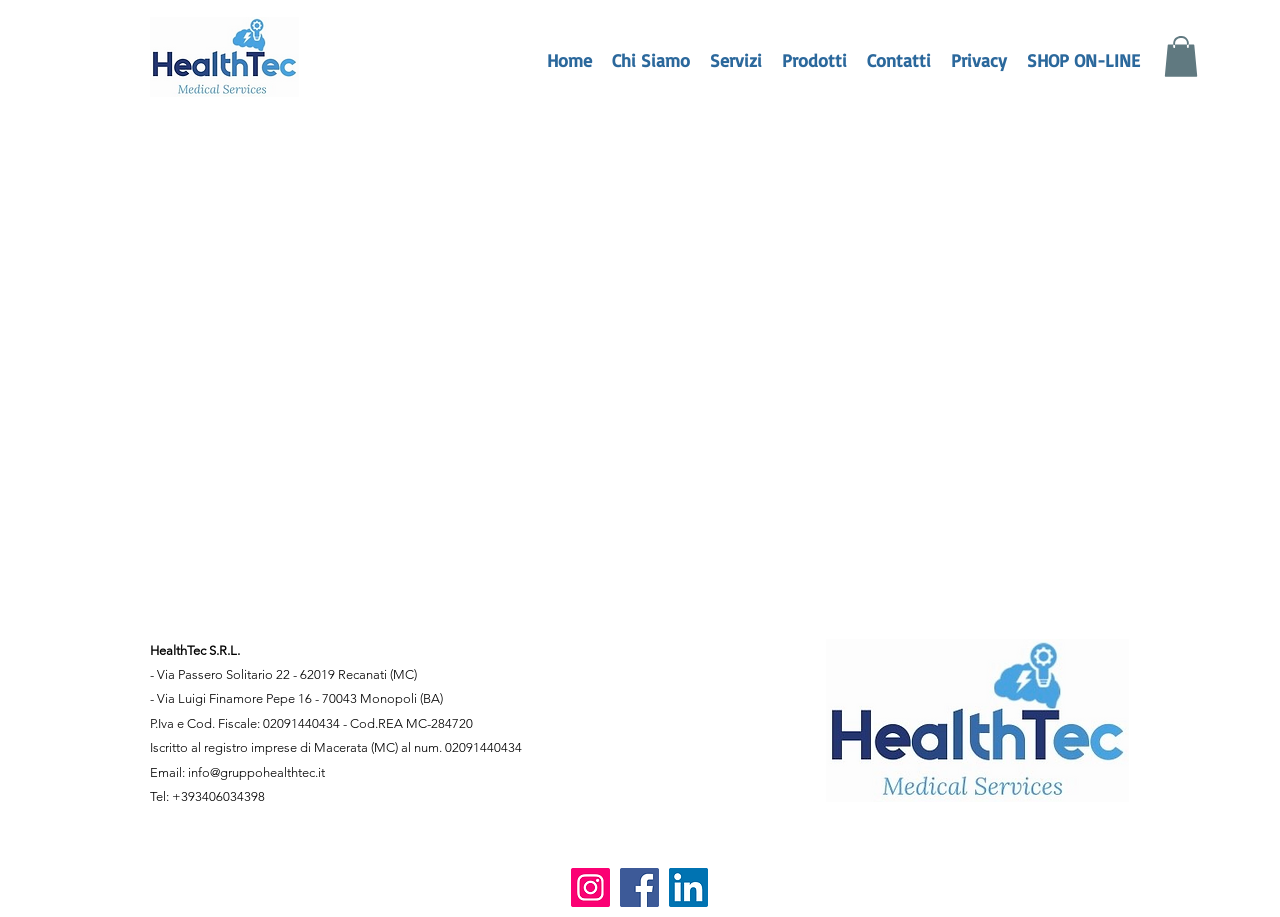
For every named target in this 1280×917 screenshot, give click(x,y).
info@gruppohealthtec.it (256, 772)
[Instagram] (590, 887)
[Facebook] (639, 887)
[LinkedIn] (688, 887)
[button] (1181, 56)
